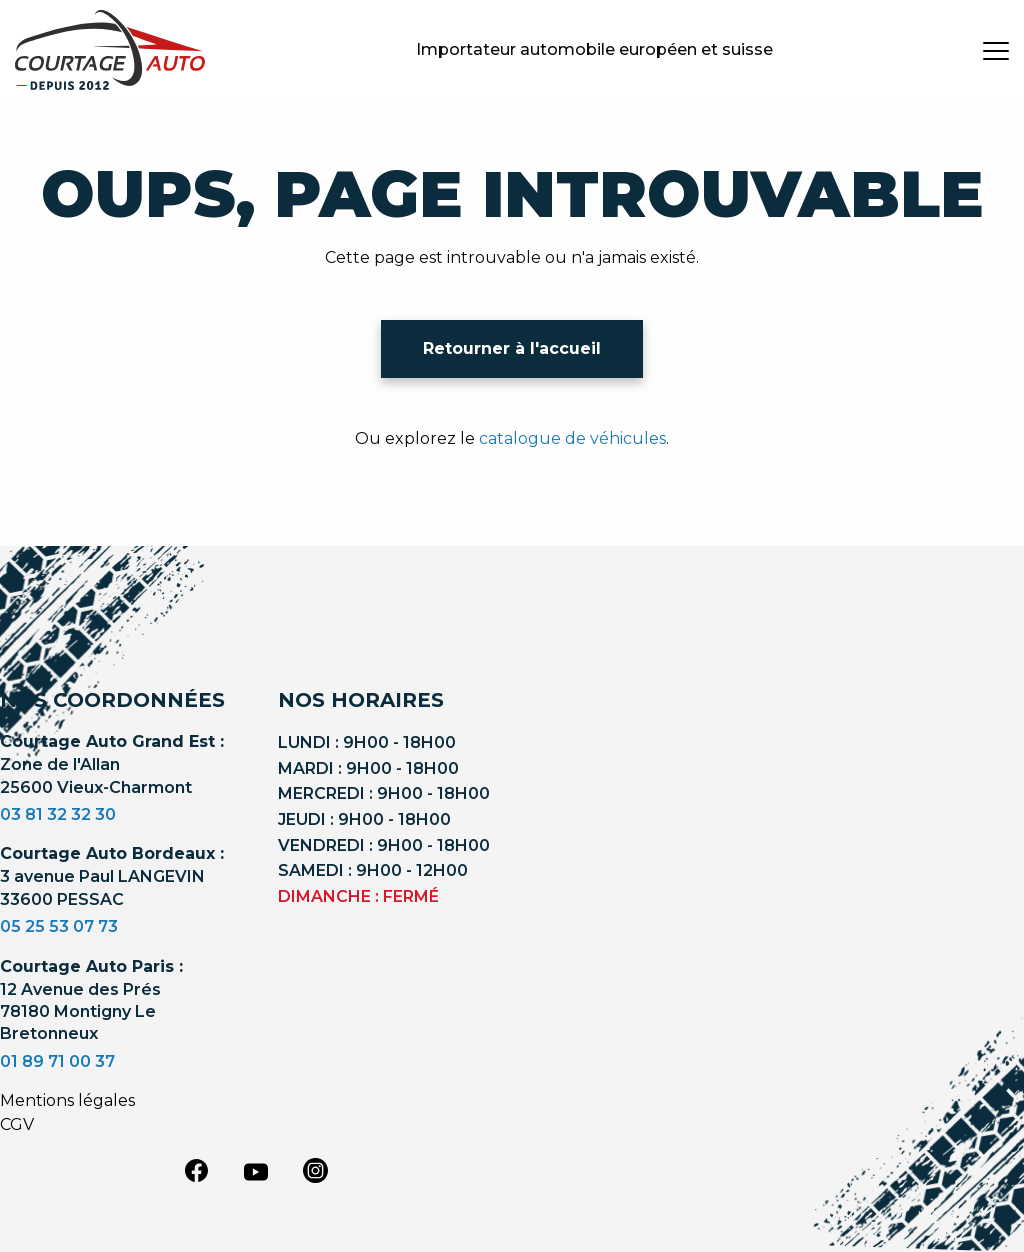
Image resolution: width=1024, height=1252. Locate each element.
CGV (17, 1124)
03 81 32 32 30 (58, 814)
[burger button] (996, 50)
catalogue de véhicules (572, 438)
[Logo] (110, 50)
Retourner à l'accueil (512, 348)
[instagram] (316, 1170)
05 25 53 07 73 (59, 926)
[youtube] (256, 1172)
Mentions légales (67, 1100)
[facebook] (196, 1170)
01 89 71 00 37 (57, 1061)
